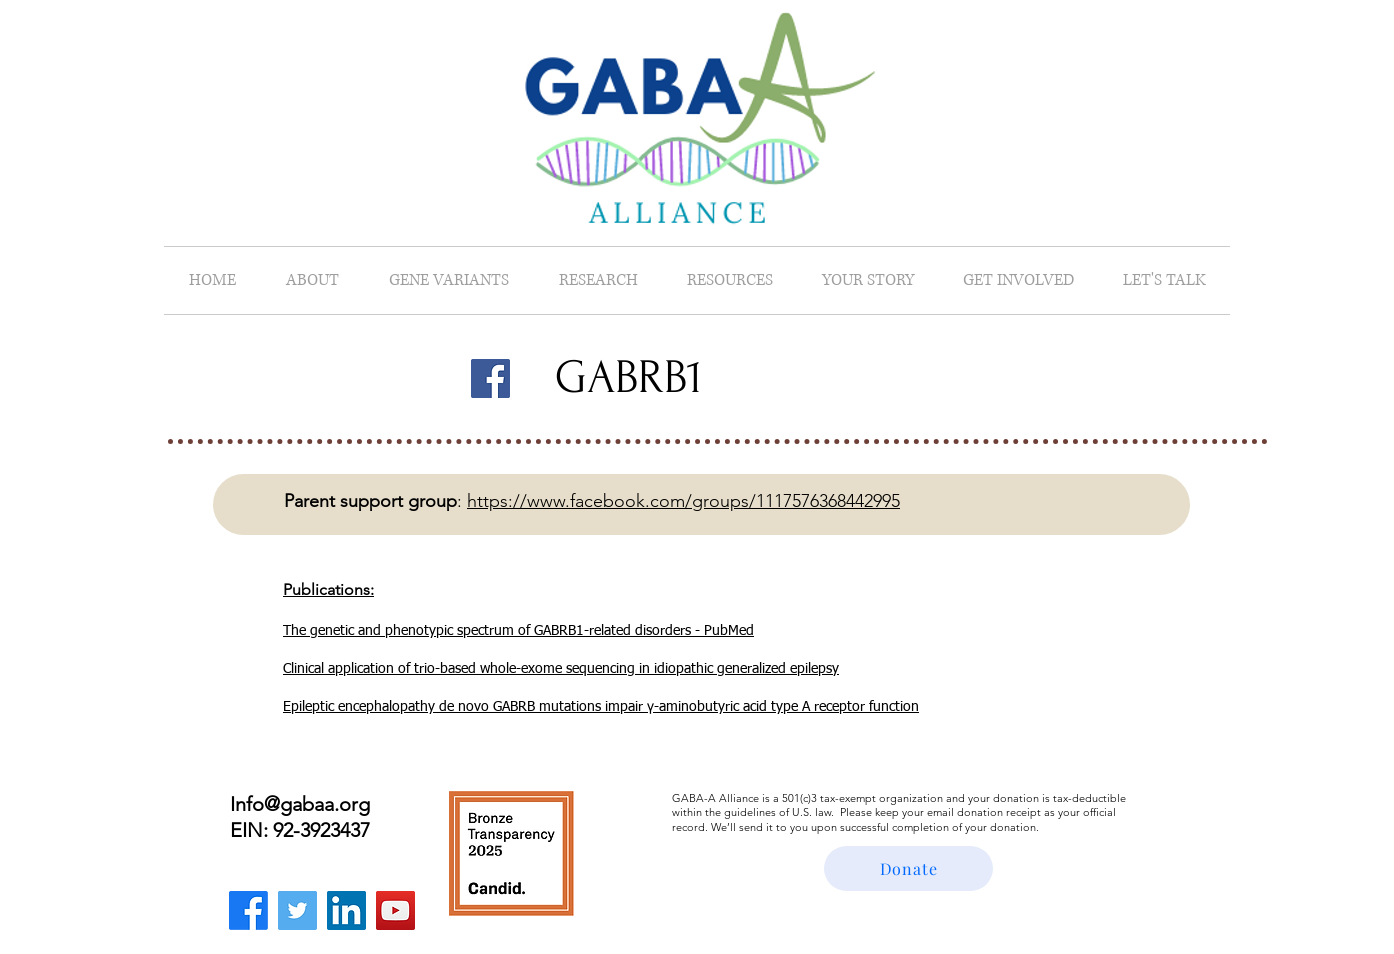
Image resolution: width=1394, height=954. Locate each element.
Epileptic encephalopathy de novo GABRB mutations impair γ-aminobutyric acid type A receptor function (601, 707)
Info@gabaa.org (300, 804)
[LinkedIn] (346, 910)
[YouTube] (395, 910)
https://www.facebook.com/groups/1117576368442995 (683, 501)
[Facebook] (490, 378)
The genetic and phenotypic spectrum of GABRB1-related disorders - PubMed (518, 631)
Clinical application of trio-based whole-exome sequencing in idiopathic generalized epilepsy (561, 669)
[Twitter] (297, 910)
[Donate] (908, 868)
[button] (312, 280)
